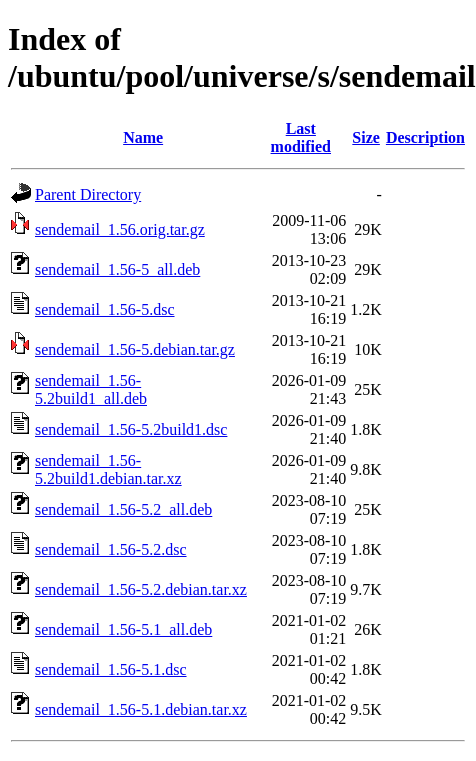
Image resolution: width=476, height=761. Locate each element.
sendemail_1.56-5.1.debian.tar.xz (141, 709)
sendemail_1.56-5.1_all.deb (123, 629)
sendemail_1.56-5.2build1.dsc (131, 429)
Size (366, 137)
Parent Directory (88, 194)
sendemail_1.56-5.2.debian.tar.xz (141, 589)
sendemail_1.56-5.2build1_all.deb (91, 389)
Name (143, 137)
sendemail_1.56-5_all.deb (117, 269)
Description (425, 137)
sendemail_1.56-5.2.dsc (111, 549)
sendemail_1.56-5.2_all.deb (123, 509)
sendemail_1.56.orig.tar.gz (120, 229)
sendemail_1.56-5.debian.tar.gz (135, 349)
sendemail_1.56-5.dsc (105, 309)
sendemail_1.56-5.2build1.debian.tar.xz (108, 469)
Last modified (301, 137)
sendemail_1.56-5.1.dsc (111, 669)
